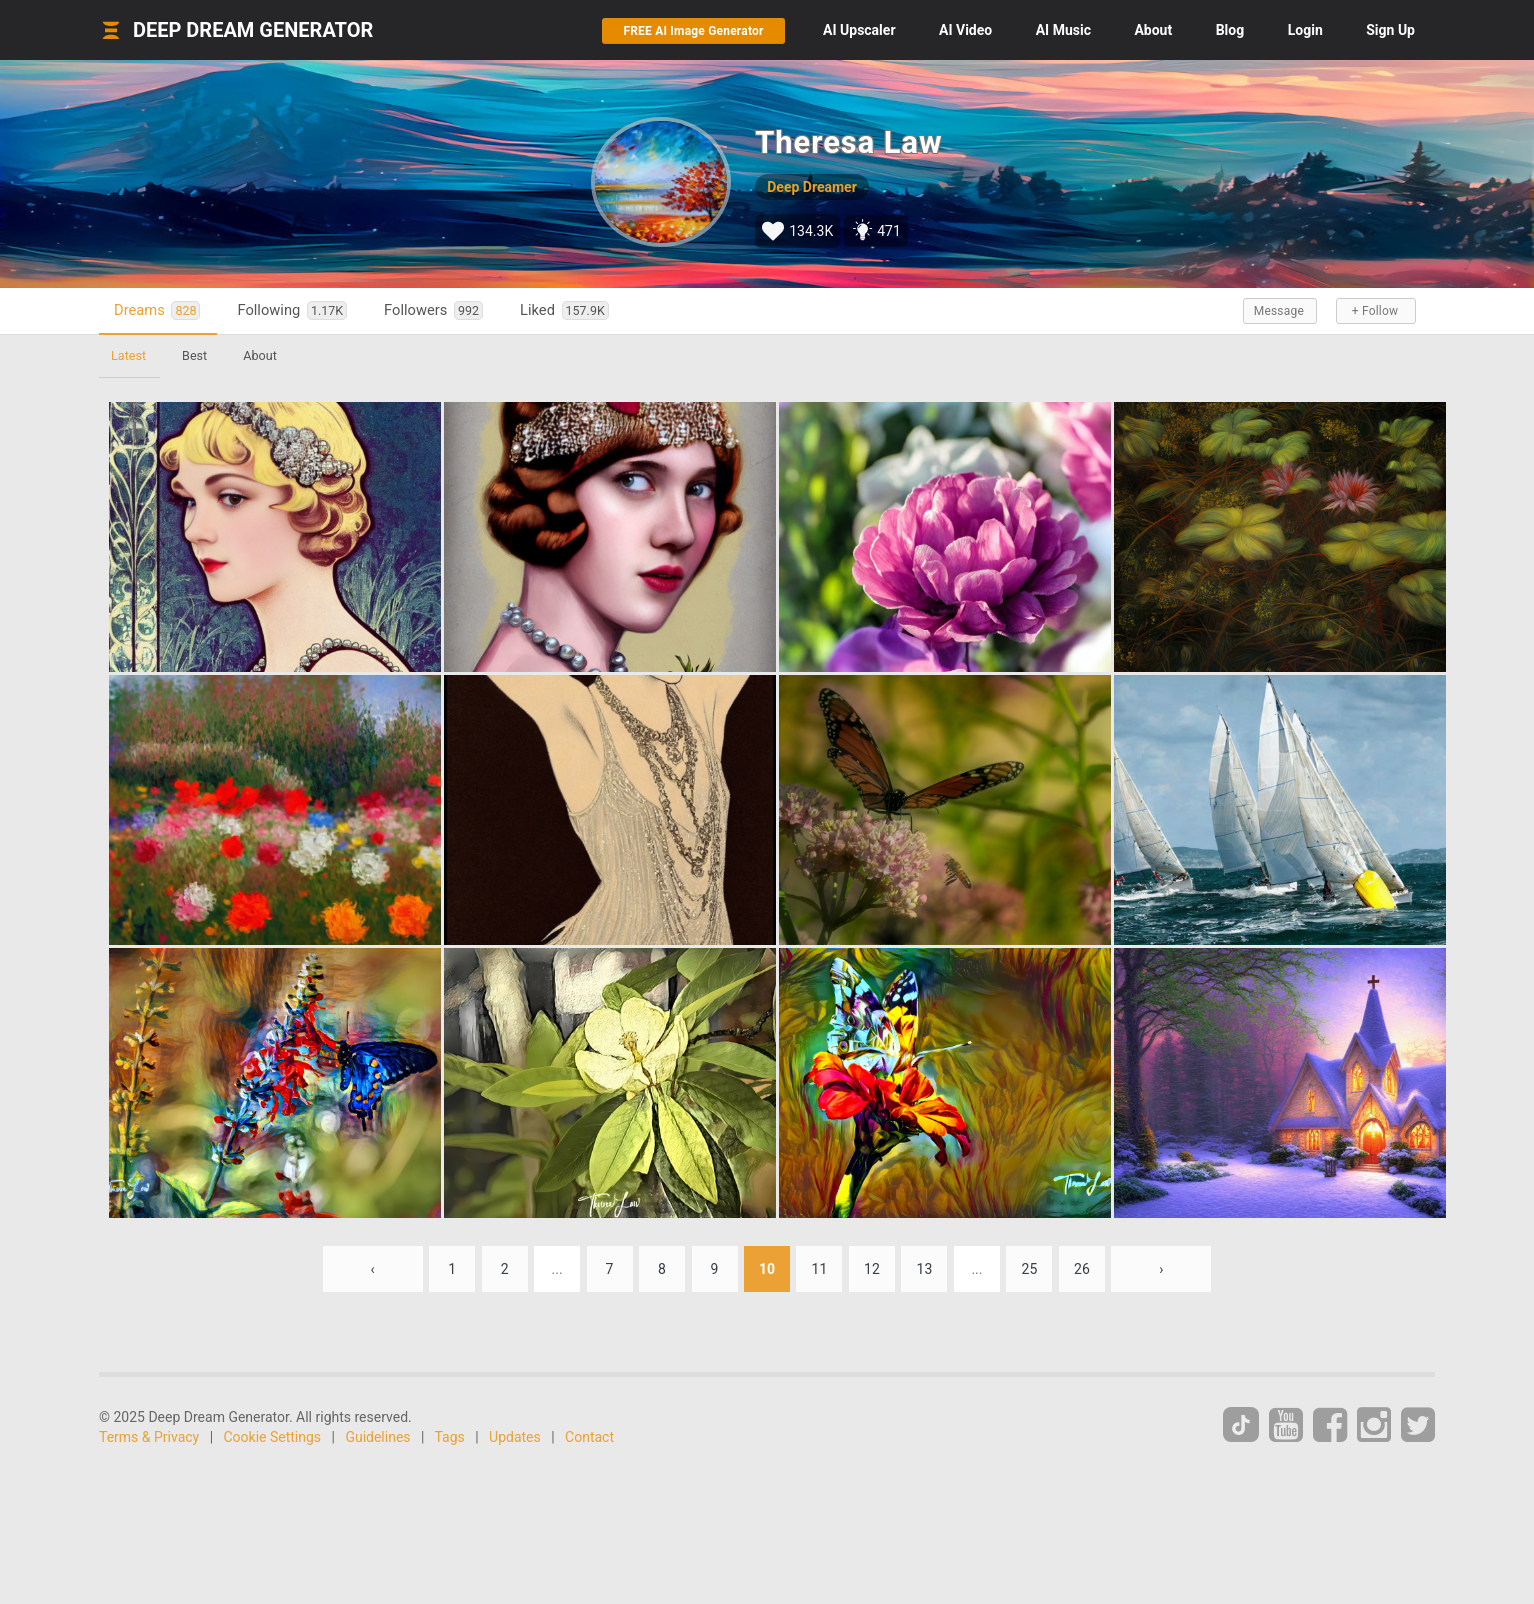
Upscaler (859, 30)
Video (965, 30)
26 (1082, 1269)
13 (925, 1269)
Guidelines (377, 1437)
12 (872, 1269)
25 (1030, 1269)
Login (1305, 30)
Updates (515, 1437)
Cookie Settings (273, 1437)
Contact (589, 1437)
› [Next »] (1161, 1269)
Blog (1230, 30)
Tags (450, 1437)
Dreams (157, 310)
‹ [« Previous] (373, 1269)
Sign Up (1390, 30)
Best (194, 355)
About (1153, 30)
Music (1063, 30)
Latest (128, 355)
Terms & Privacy (149, 1437)
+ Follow (1375, 311)
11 (820, 1269)
